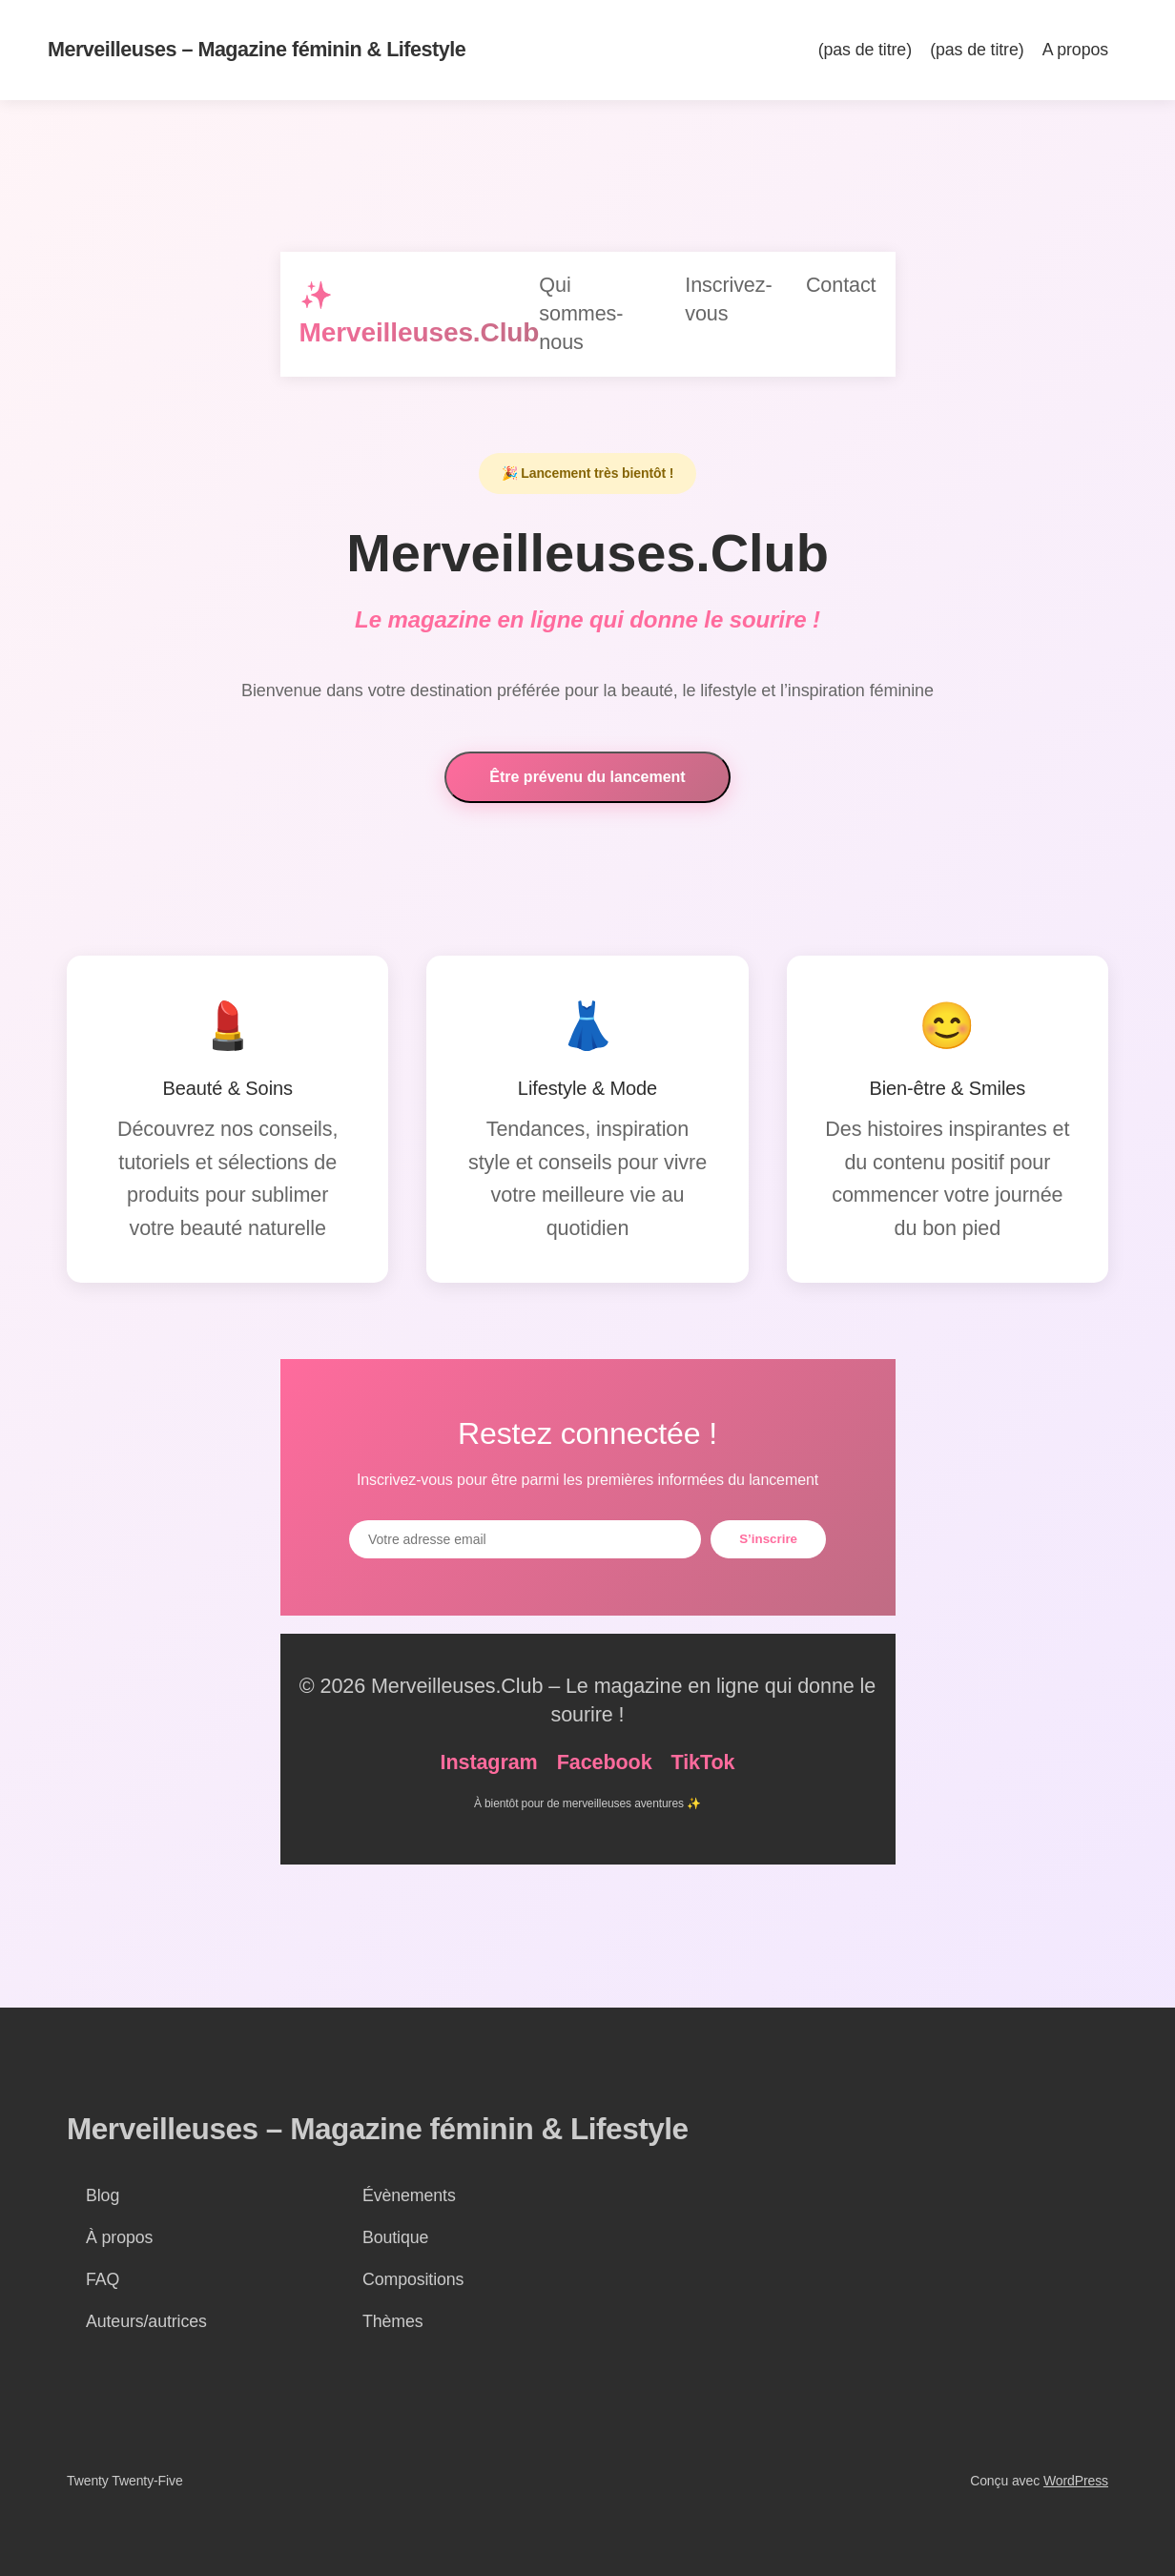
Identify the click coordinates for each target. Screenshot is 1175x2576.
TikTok (703, 1762)
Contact (841, 285)
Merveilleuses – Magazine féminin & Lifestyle (256, 49)
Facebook (604, 1762)
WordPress (1075, 2480)
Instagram (489, 1762)
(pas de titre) (865, 49)
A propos (1075, 49)
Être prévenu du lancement (587, 779)
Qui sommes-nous (581, 313)
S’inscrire (768, 1539)
